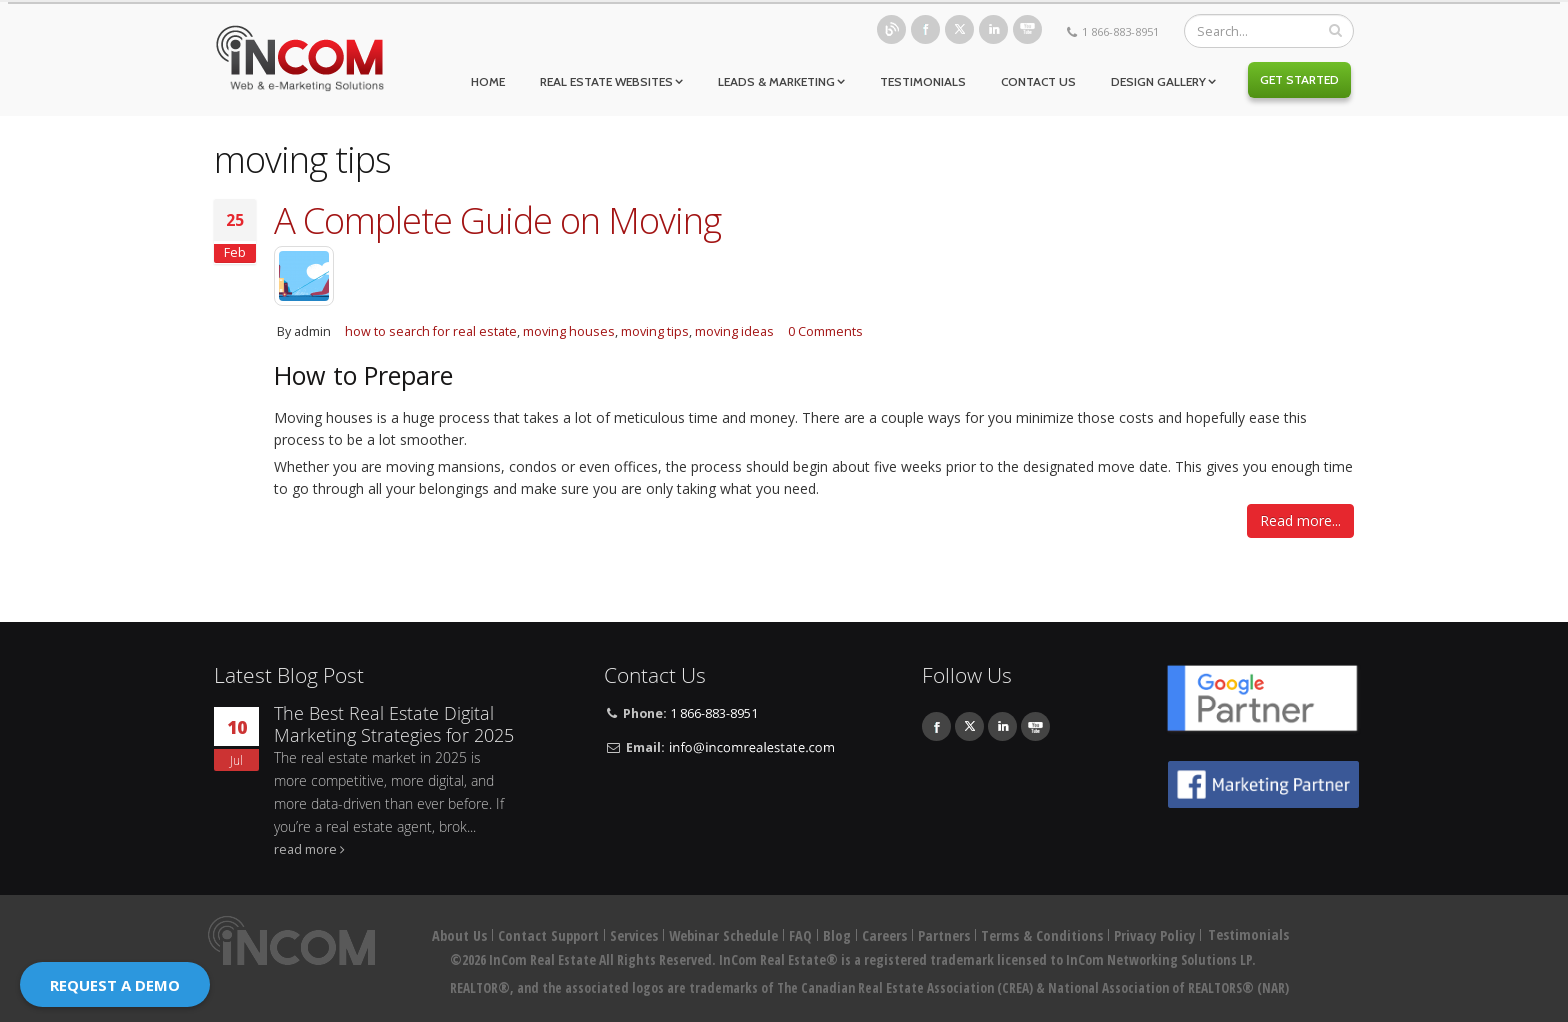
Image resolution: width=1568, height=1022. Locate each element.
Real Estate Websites (606, 81)
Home (488, 81)
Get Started (1299, 79)
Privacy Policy (1154, 935)
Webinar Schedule (723, 935)
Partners (944, 935)
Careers (884, 935)
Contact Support (548, 935)
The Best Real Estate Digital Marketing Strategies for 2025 (394, 724)
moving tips (655, 331)
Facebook (925, 29)
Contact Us (1038, 81)
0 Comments (825, 331)
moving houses (569, 331)
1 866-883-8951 (1120, 31)
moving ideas (734, 331)
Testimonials (923, 81)
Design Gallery (1158, 81)
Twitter (959, 29)
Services (634, 935)
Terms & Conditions (1042, 935)
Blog (891, 29)
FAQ (800, 935)
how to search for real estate (431, 331)
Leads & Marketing (776, 81)
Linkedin (993, 29)
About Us (459, 935)
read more (305, 849)
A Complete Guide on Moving (497, 220)
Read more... (1300, 520)
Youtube (1027, 29)
